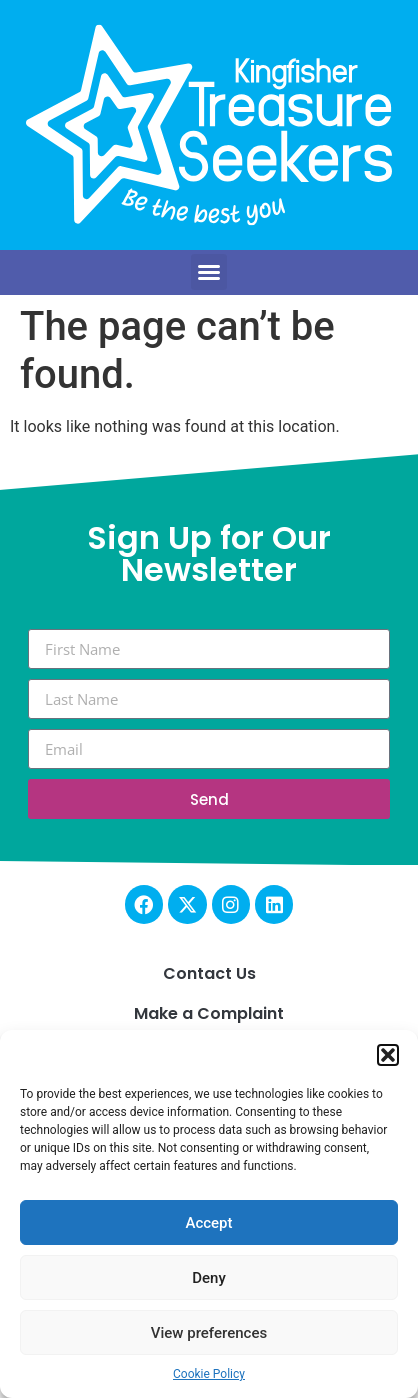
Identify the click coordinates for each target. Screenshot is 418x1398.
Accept (208, 1223)
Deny (209, 1278)
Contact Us (209, 973)
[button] (388, 1055)
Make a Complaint (209, 1013)
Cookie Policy (209, 1374)
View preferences (209, 1333)
